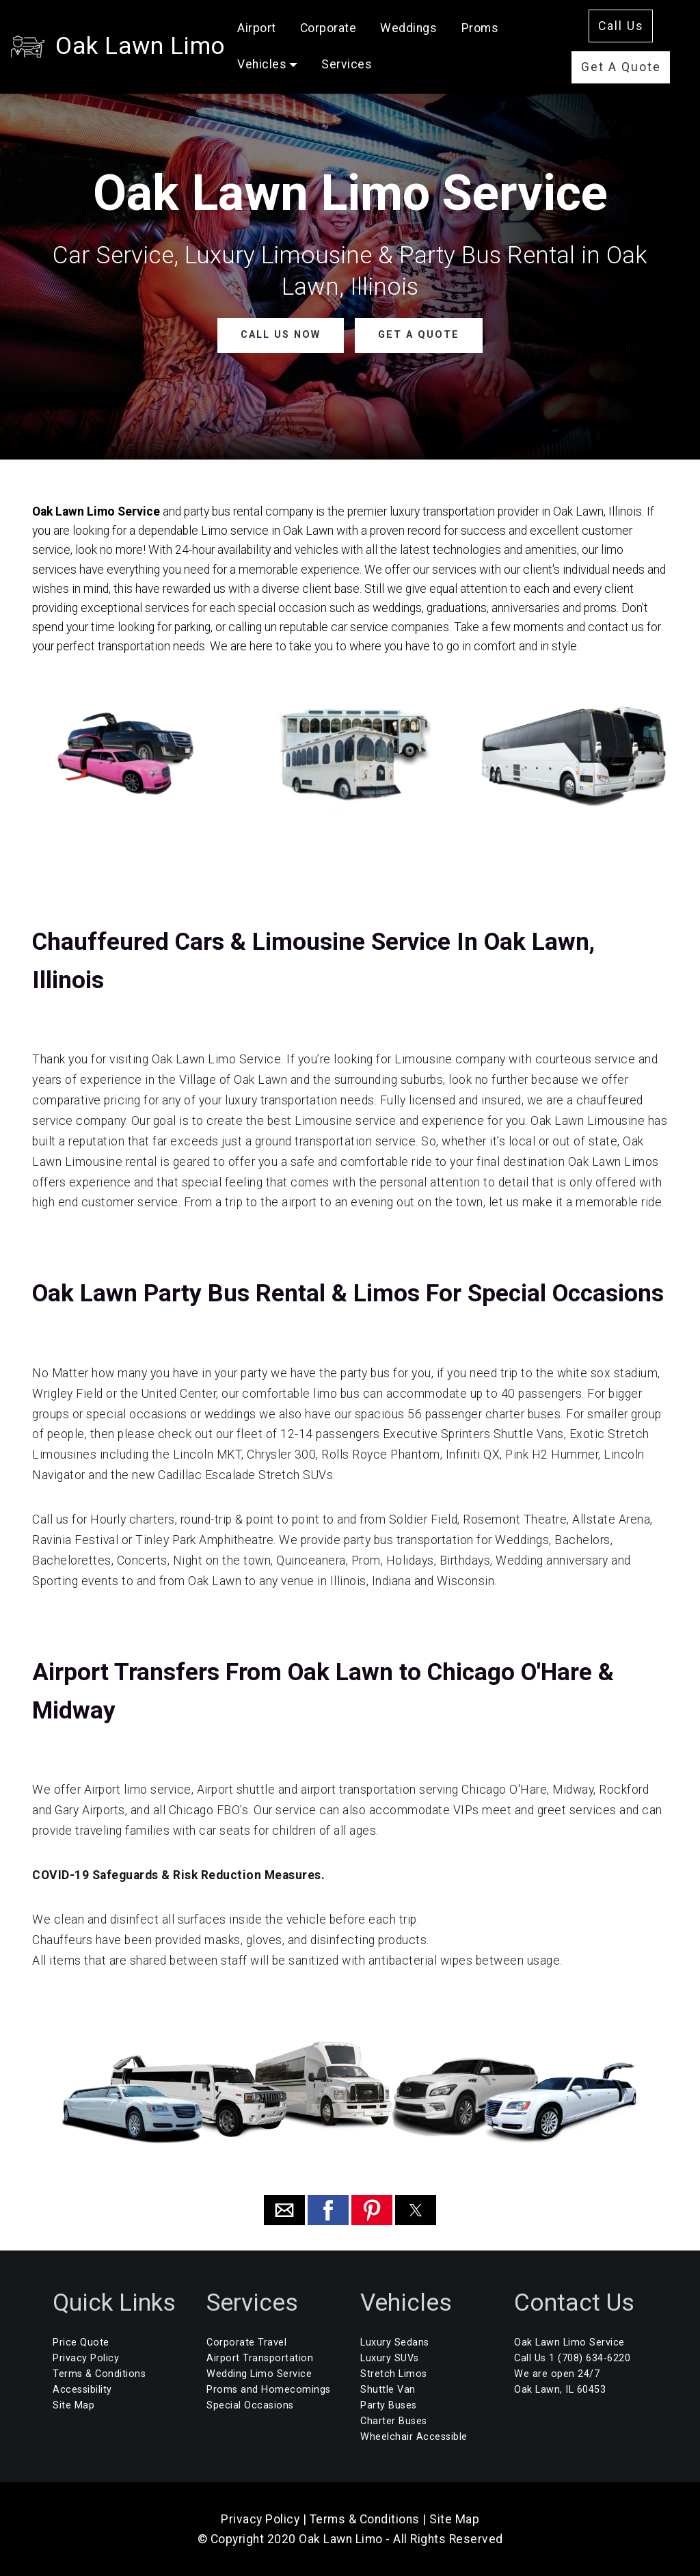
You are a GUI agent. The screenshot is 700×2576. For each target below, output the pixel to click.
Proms (480, 28)
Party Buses (388, 2405)
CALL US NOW (281, 335)
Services (346, 64)
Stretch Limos (393, 2374)
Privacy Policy (86, 2358)
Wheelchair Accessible (414, 2437)
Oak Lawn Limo (140, 45)
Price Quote (81, 2342)
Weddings (408, 28)
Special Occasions (250, 2405)
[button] (284, 2210)
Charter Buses (393, 2421)
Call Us (621, 26)
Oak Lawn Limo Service (569, 2342)
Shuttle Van (388, 2389)
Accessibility (82, 2389)
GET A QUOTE (418, 335)
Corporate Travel (246, 2342)
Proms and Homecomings (268, 2389)
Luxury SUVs (389, 2358)
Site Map (73, 2405)
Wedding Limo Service (259, 2374)
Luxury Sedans (394, 2342)
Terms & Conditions (99, 2374)
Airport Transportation (259, 2358)
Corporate (328, 28)
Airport (256, 28)
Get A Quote (621, 67)
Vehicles (261, 64)
